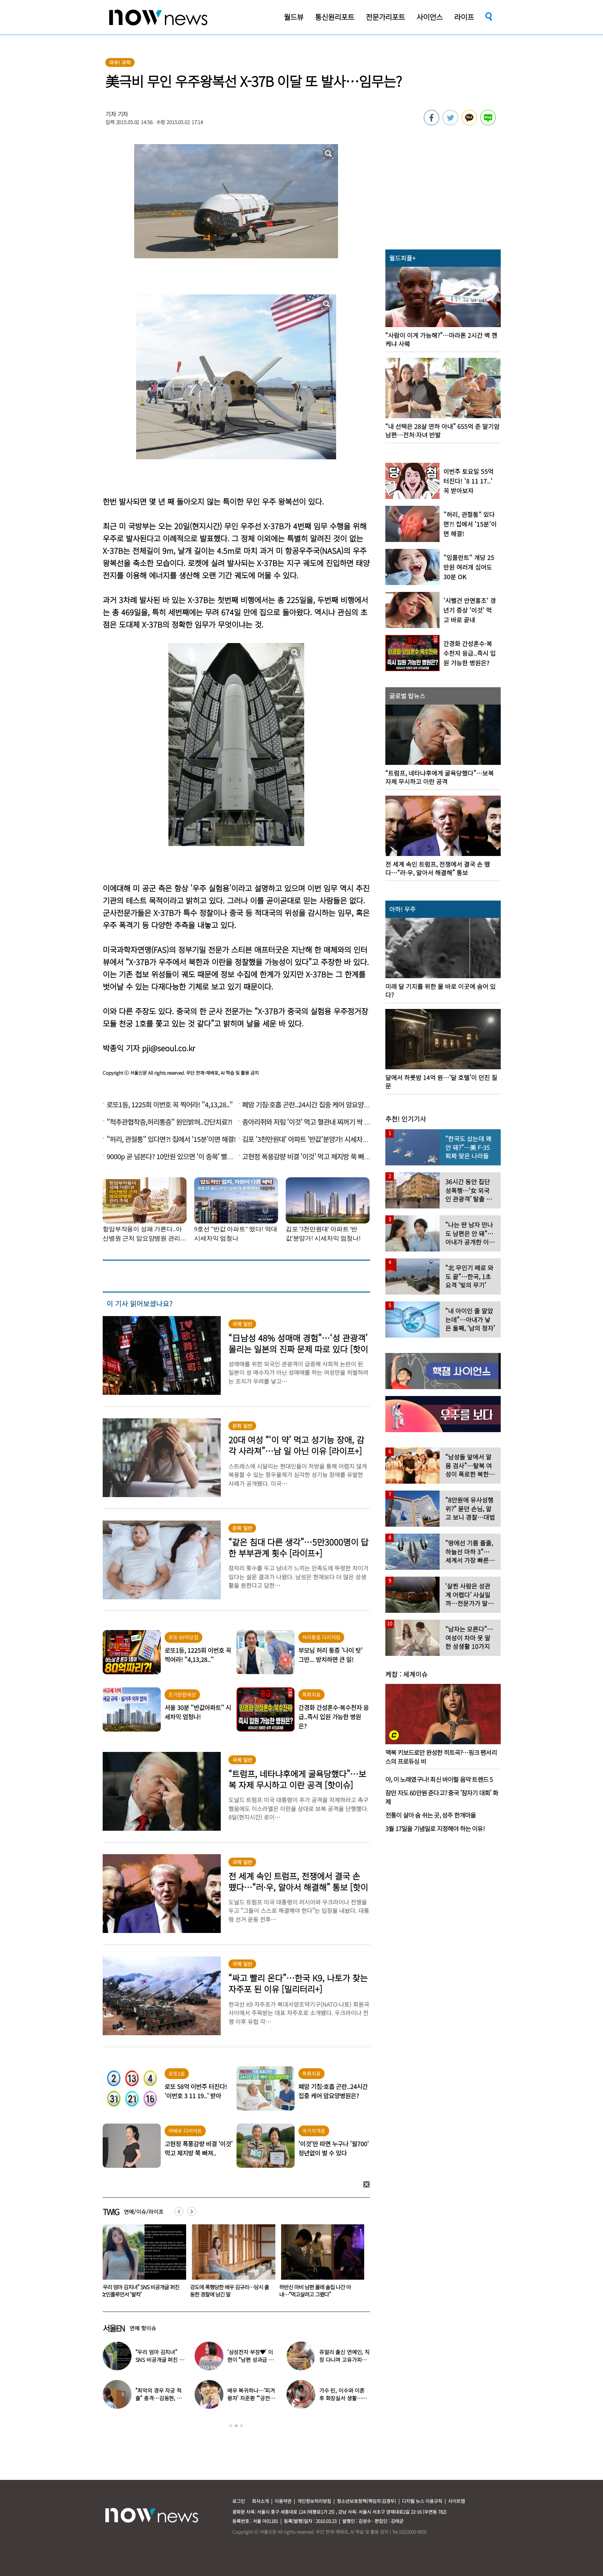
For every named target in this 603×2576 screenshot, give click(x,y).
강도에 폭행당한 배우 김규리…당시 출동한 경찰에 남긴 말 (318, 2290)
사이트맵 (456, 2501)
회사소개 (260, 2501)
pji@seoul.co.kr (168, 1048)
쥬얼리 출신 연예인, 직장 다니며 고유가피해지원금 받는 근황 (344, 2359)
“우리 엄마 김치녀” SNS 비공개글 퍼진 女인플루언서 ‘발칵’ (229, 2290)
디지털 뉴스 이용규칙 (422, 2501)
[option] (141, 2263)
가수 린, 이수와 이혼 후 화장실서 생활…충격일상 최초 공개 (343, 2398)
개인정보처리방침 (314, 2501)
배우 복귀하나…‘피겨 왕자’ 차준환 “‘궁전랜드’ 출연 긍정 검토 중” (252, 2398)
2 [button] (236, 2425)
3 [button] (241, 2425)
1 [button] (230, 2425)
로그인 (238, 2501)
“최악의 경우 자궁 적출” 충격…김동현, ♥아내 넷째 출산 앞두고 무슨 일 (140, 2290)
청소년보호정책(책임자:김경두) (366, 2501)
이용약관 (283, 2501)
